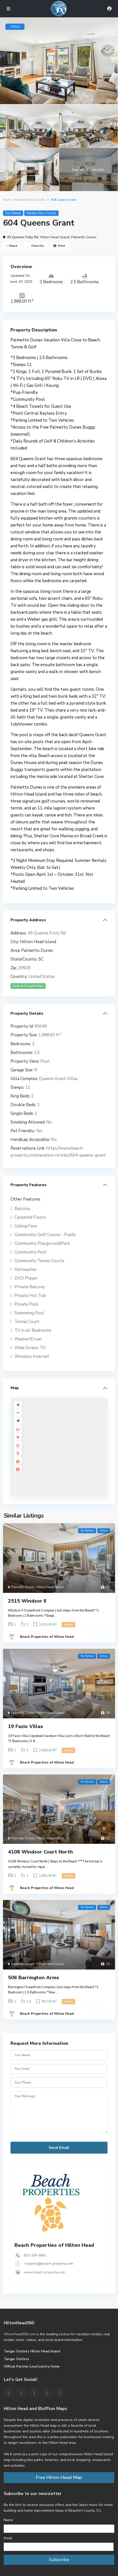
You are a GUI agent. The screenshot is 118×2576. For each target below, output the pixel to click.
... (56, 1615)
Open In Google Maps (28, 986)
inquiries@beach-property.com (49, 2263)
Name (8, 2520)
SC (41, 959)
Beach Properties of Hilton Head (47, 1637)
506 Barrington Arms (33, 1977)
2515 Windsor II (27, 1601)
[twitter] (21, 2393)
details (68, 1625)
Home (7, 200)
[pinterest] (34, 2393)
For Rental (13, 213)
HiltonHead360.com (19, 2334)
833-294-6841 (35, 2255)
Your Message (59, 2112)
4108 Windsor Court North (40, 1852)
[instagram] (60, 2393)
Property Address (28, 920)
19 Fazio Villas (25, 1726)
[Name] (59, 2529)
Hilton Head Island (54, 237)
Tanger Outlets (16, 2359)
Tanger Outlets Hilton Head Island (32, 2351)
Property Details (26, 1013)
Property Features (28, 1185)
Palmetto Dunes (84, 237)
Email (8, 2538)
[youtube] (47, 2393)
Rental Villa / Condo (31, 200)
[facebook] (9, 2393)
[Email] (59, 2547)
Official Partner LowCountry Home (32, 2366)
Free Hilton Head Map (59, 2477)
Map (14, 1388)
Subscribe (59, 2560)
